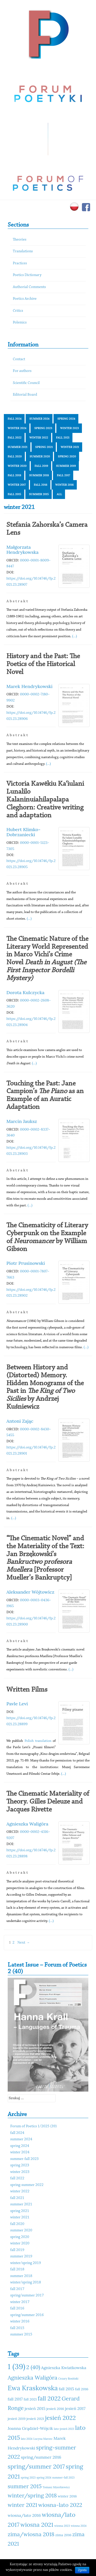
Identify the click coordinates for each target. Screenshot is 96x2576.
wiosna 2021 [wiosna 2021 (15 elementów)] (37, 2524)
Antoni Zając (19, 1421)
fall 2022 (15, 437)
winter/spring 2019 (25, 2263)
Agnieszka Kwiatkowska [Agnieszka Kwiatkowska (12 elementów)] (63, 2367)
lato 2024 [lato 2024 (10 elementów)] (26, 2439)
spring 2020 (67, 456)
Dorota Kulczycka (25, 992)
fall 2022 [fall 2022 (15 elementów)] (49, 2398)
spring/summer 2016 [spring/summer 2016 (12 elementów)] (41, 2457)
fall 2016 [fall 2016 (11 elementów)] (81, 2389)
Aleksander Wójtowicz (30, 1592)
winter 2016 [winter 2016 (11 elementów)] (67, 2496)
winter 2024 (17, 428)
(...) (74, 636)
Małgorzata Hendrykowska (22, 549)
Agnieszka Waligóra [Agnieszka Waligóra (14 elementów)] (32, 2377)
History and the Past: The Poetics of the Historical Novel (43, 664)
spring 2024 (66, 418)
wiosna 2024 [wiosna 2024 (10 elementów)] (79, 2526)
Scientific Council (26, 383)
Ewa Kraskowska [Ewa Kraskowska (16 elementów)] (33, 2388)
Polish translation (38, 1741)
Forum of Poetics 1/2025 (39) (33, 2126)
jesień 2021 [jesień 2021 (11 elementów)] (35, 2418)
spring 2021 (44, 447)
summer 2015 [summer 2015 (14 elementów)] (25, 2486)
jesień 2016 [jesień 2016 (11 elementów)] (55, 2408)
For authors (22, 371)
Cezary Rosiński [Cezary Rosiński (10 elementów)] (68, 2378)
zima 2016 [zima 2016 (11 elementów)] (63, 2535)
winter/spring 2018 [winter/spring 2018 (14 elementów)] (32, 2495)
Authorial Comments (29, 287)
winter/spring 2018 (25, 2282)
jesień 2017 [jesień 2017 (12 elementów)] (75, 2408)
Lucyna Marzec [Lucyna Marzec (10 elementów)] (42, 2439)
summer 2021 (17, 447)
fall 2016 (40, 484)
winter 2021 (70, 447)
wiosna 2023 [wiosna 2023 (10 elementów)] (62, 2526)
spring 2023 (43, 428)
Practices (20, 263)
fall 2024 (15, 418)
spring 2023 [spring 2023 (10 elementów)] (28, 2477)
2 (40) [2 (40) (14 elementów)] (33, 2367)
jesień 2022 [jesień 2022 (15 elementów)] (60, 2417)
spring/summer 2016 (27, 2315)
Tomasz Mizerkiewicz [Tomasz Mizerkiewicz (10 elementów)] (56, 2487)
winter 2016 (64, 484)
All (59, 494)
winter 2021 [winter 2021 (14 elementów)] (22, 2504)
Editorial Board (25, 395)
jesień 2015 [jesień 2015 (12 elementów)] (35, 2408)
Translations (23, 251)
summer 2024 (39, 418)
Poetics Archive (25, 299)
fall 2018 (14, 475)
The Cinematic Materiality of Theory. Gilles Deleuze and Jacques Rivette (47, 1801)
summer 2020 (40, 456)
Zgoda (82, 2570)
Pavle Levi (17, 1704)
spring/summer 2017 (27, 2295)
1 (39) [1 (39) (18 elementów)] (16, 2366)
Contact (19, 359)
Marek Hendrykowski (29, 686)
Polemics (20, 322)
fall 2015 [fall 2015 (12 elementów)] (66, 2388)
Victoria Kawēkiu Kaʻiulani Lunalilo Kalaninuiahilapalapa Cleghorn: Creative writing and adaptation (45, 799)
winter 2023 (69, 428)
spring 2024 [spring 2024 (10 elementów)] (44, 2477)
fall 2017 (63, 475)
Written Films (26, 1689)
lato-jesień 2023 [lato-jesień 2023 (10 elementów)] (64, 2429)
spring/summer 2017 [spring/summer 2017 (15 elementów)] (36, 2466)
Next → (23, 1942)
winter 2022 (38, 437)
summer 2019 (66, 466)
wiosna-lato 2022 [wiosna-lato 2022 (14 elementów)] (60, 2504)
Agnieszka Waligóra (27, 1824)
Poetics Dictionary (27, 275)
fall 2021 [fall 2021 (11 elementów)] (30, 2399)
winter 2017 (17, 484)
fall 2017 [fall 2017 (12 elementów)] (15, 2399)
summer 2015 (39, 494)
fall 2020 (15, 456)
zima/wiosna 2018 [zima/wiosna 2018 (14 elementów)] (31, 2534)
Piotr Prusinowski (25, 1263)
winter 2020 (17, 466)
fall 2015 (14, 494)
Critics (18, 311)
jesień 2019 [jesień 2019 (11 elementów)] (17, 2418)
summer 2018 (39, 475)
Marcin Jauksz (21, 1121)
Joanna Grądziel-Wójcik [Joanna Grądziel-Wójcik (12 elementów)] (30, 2428)
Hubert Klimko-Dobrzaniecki (23, 832)
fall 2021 (62, 437)
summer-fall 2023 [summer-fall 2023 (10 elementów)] (63, 2477)
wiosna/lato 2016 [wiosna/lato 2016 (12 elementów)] (24, 2515)
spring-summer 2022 (27, 2185)
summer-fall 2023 (24, 2159)
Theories (19, 240)
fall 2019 (41, 466)
